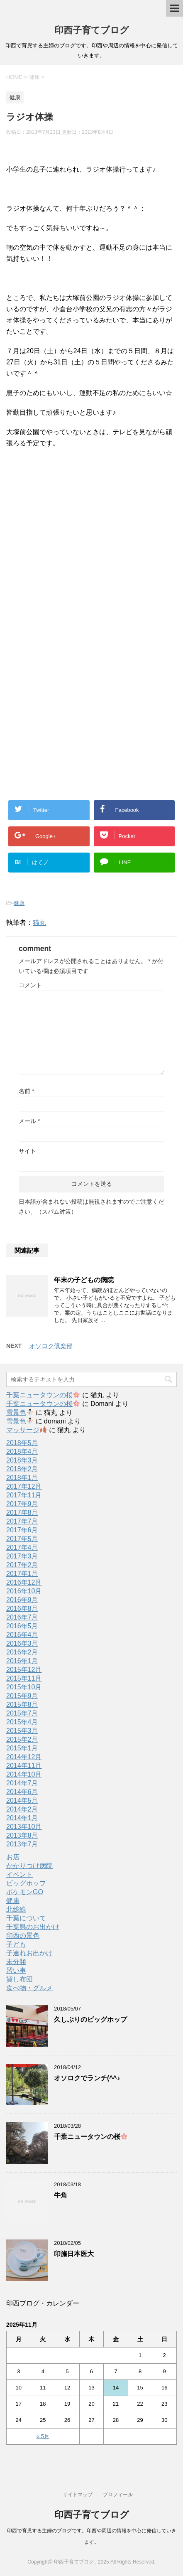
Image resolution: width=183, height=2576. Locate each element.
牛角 (60, 2195)
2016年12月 (23, 1582)
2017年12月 (23, 1486)
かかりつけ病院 (29, 1865)
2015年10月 (23, 1687)
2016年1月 (22, 1660)
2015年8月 (22, 1704)
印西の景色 (22, 1935)
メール (29, 1121)
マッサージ (26, 1429)
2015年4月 (22, 1722)
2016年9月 (22, 1599)
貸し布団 (19, 1979)
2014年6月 (22, 1791)
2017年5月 (22, 1538)
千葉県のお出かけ (32, 1926)
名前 (26, 1091)
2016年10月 (23, 1591)
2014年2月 (22, 1809)
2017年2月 (22, 1564)
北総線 (16, 1909)
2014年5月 (22, 1800)
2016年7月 (22, 1617)
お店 (13, 1857)
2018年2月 (22, 1468)
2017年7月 (22, 1521)
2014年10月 (23, 1774)
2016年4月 (22, 1634)
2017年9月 (22, 1503)
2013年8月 (22, 1835)
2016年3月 (22, 1643)
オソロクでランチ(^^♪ (87, 2078)
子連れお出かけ (29, 1953)
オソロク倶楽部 (51, 1345)
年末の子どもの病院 (84, 1279)
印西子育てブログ (91, 30)
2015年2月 (22, 1739)
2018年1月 (22, 1477)
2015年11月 (23, 1678)
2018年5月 (22, 1442)
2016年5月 (22, 1626)
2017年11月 (23, 1495)
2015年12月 (23, 1669)
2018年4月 (22, 1451)
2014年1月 (22, 1817)
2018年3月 (22, 1460)
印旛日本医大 (74, 2253)
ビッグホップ (26, 1883)
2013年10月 (23, 1826)
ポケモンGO (24, 1891)
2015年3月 (22, 1730)
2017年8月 (22, 1512)
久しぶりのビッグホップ (90, 2019)
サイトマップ (78, 2494)
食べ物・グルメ (29, 1987)
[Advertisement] (74, 565)
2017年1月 (22, 1573)
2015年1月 (22, 1748)
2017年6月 (22, 1530)
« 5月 (43, 2436)
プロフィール (118, 2494)
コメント (30, 985)
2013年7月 (22, 1844)
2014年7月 (22, 1783)
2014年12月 (23, 1756)
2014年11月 (23, 1765)
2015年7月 (22, 1713)
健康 (19, 903)
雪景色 (19, 1412)
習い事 (16, 1970)
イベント (19, 1874)
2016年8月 (22, 1608)
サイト (27, 1151)
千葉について (26, 1918)
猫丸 (39, 922)
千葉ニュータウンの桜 (43, 1395)
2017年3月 (22, 1556)
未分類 (16, 1961)
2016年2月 (22, 1652)
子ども (16, 1944)
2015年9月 (22, 1695)
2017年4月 (22, 1547)
